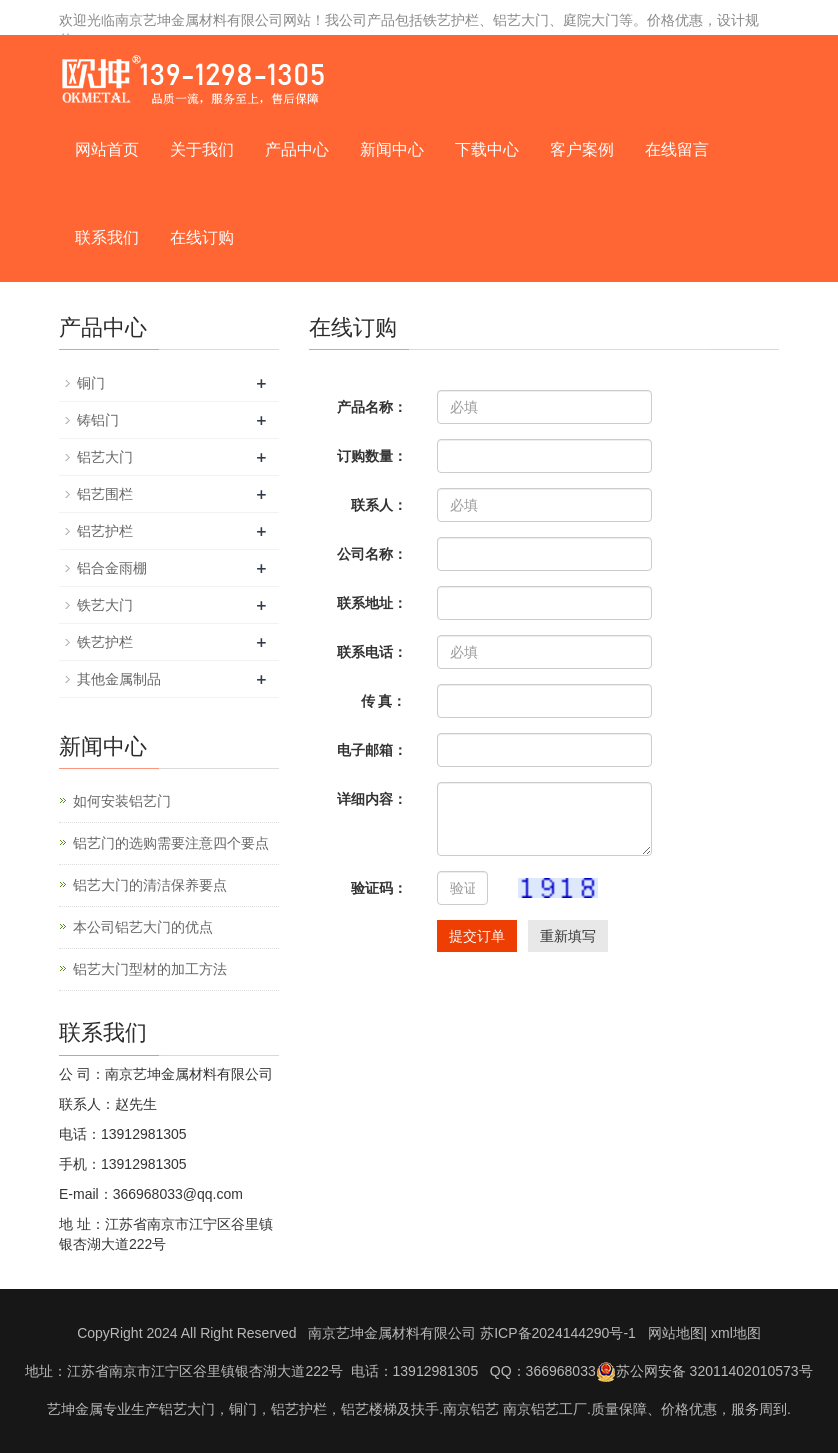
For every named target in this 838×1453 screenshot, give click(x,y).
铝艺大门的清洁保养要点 (150, 885)
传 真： (384, 701)
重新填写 (568, 936)
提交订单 (477, 936)
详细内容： (372, 799)
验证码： (379, 888)
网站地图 (676, 1333)
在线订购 (202, 237)
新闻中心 (392, 149)
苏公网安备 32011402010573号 (704, 1371)
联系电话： (372, 652)
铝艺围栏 (105, 494)
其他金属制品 (119, 679)
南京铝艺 (471, 1409)
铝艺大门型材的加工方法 (150, 969)
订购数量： (372, 456)
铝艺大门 (105, 457)
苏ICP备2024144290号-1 (558, 1333)
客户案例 (582, 149)
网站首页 (107, 149)
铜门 (91, 383)
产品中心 (297, 149)
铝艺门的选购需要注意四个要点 (171, 843)
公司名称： (372, 554)
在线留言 (677, 149)
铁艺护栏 (105, 642)
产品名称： (372, 407)
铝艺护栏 (105, 531)
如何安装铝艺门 (122, 801)
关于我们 (202, 149)
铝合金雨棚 (112, 568)
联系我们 (107, 237)
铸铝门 (98, 420)
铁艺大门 (105, 605)
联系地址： (372, 603)
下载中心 (487, 149)
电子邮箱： (372, 750)
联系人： (379, 505)
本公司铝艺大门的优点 (143, 927)
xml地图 (736, 1333)
